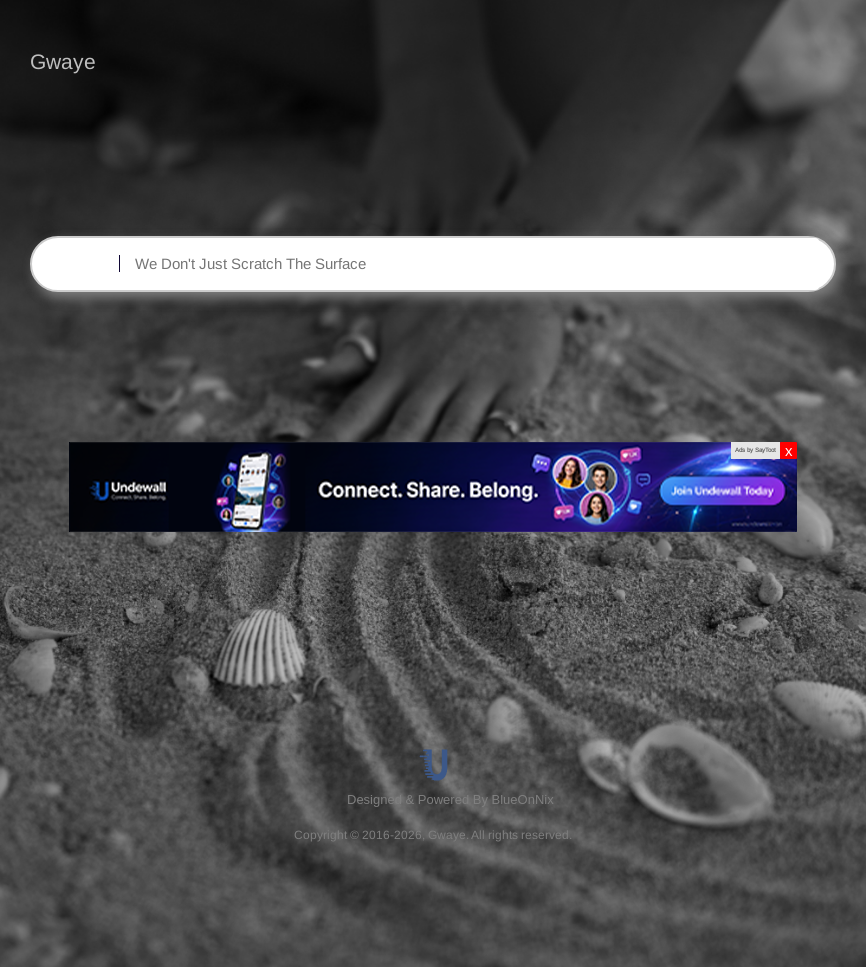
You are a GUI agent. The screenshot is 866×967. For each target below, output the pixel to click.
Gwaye (63, 61)
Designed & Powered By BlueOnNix (450, 799)
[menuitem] (452, 800)
